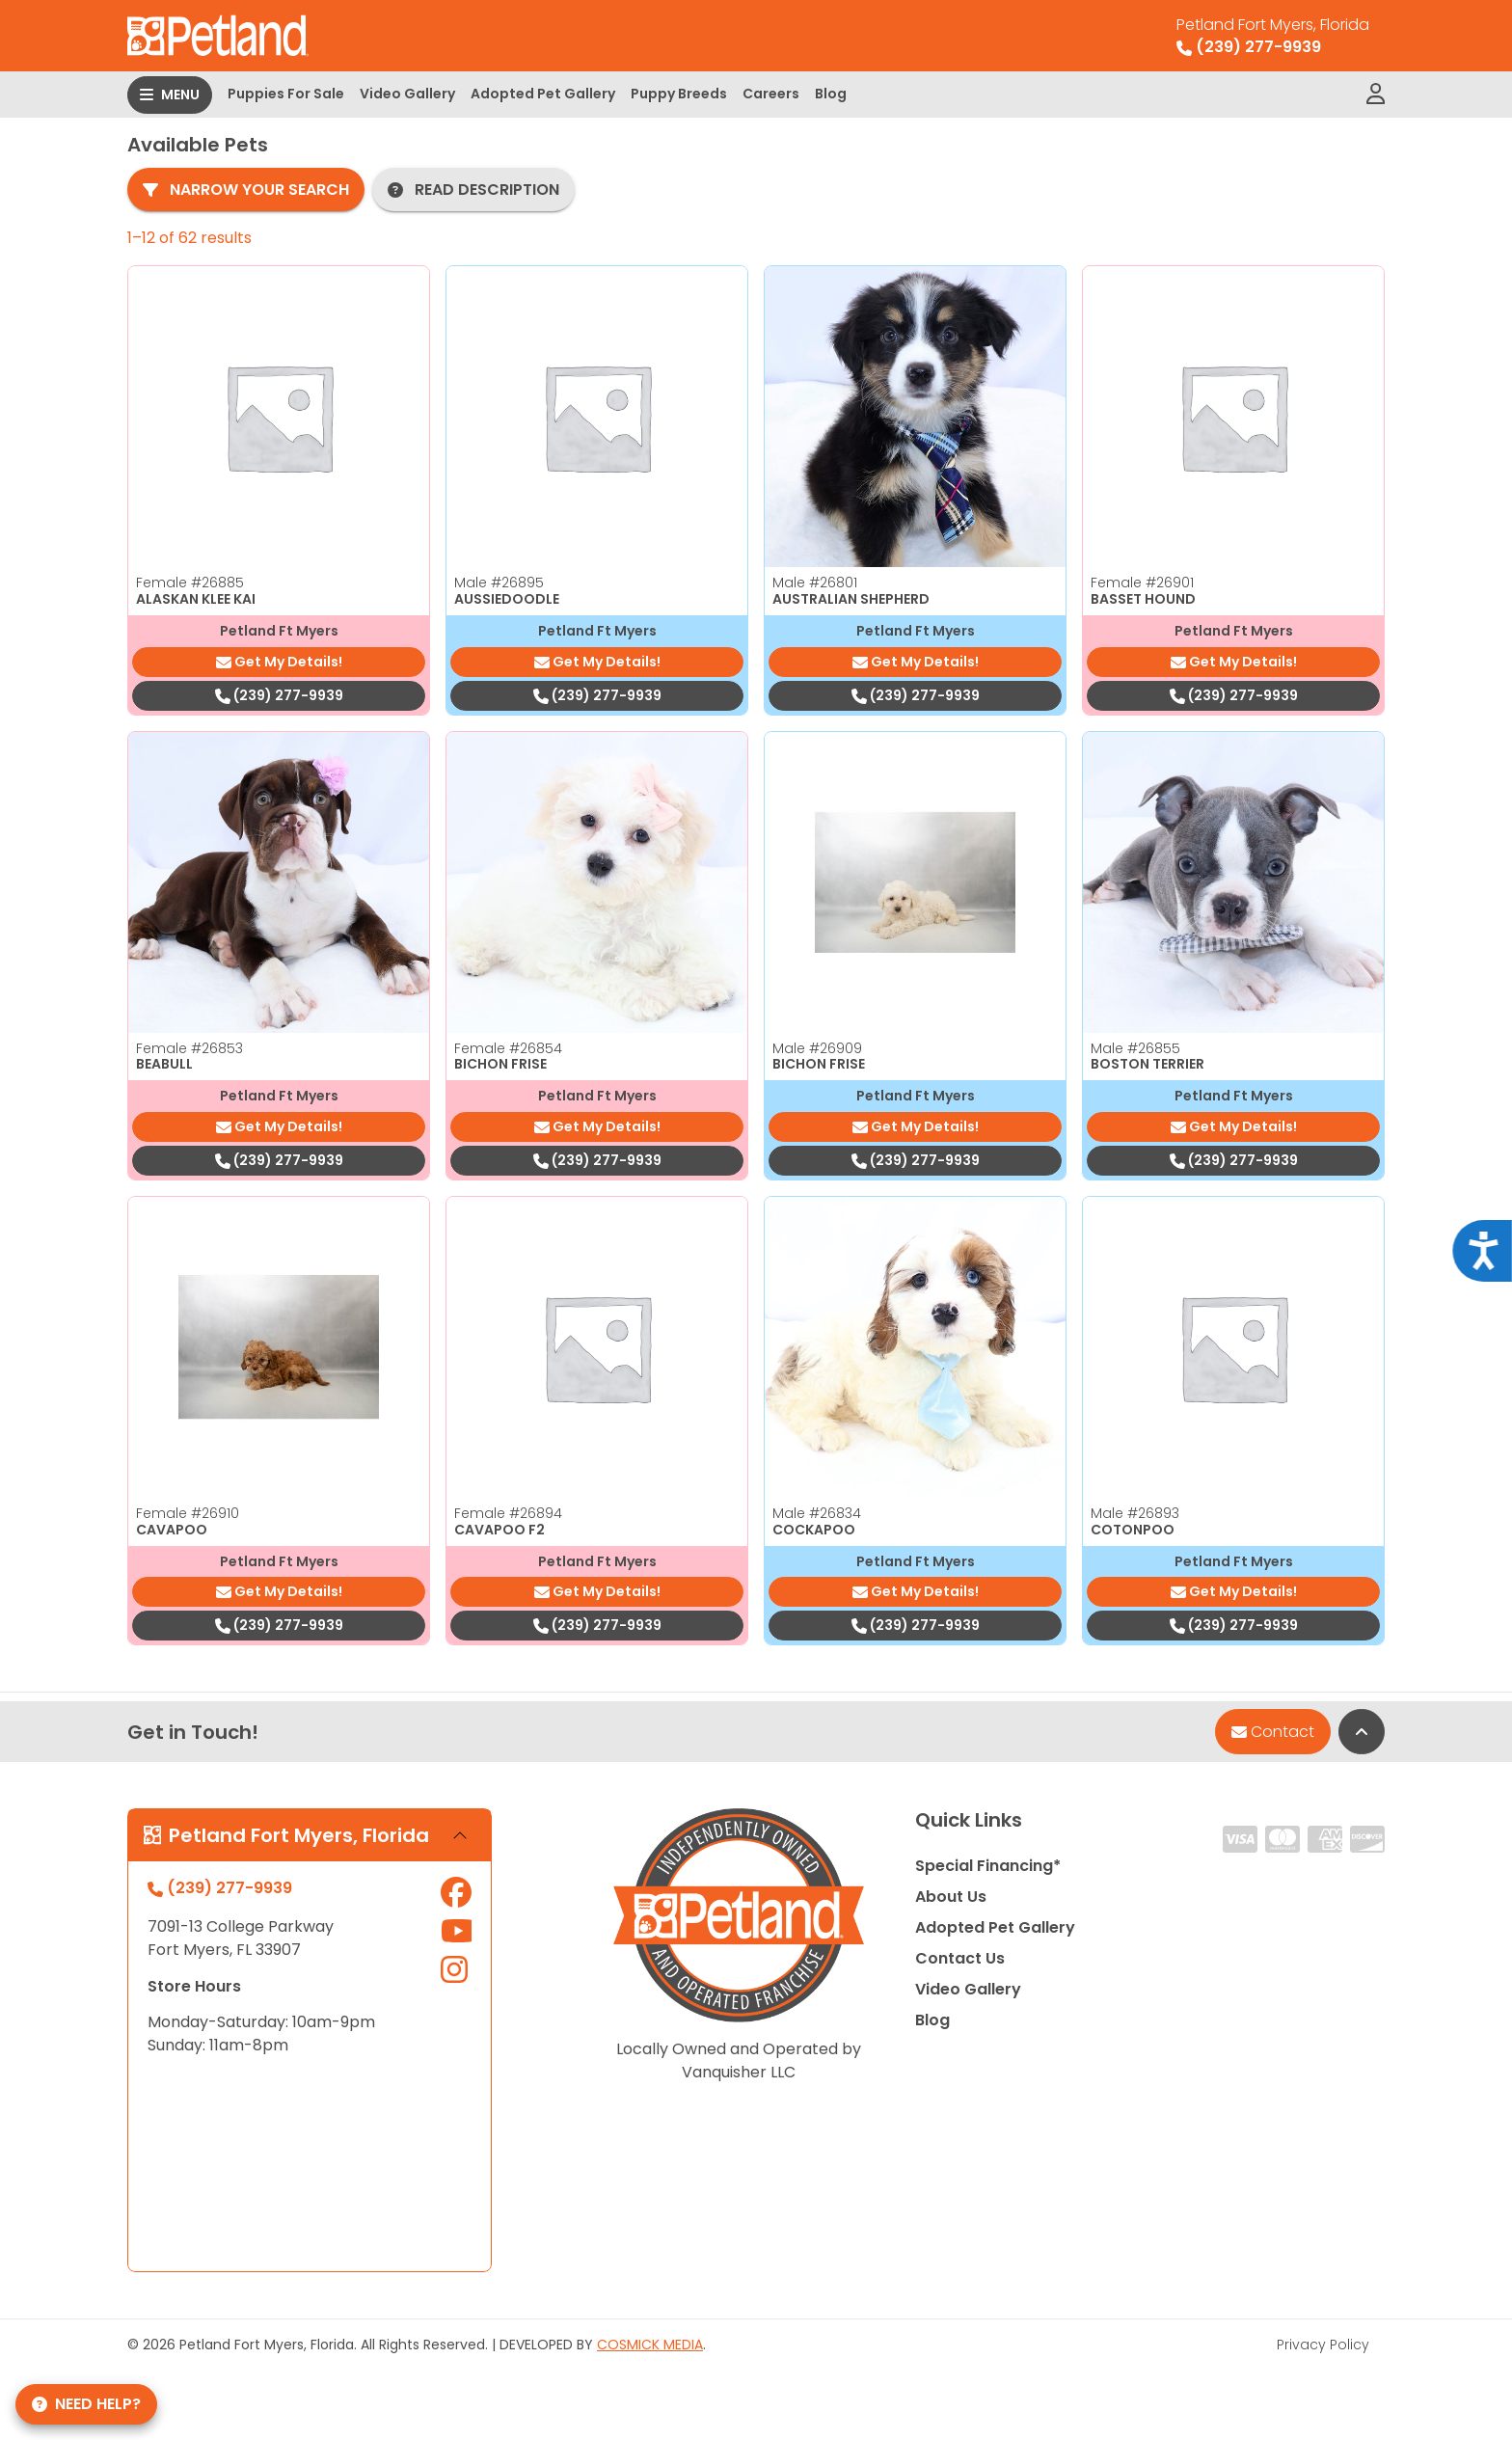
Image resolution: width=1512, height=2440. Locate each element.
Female (190, 582)
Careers (770, 93)
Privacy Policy (1323, 2344)
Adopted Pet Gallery (543, 93)
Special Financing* (988, 1866)
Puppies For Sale (286, 93)
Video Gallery (407, 93)
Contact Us (960, 1958)
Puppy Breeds (679, 93)
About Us (950, 1896)
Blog (831, 93)
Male (499, 582)
